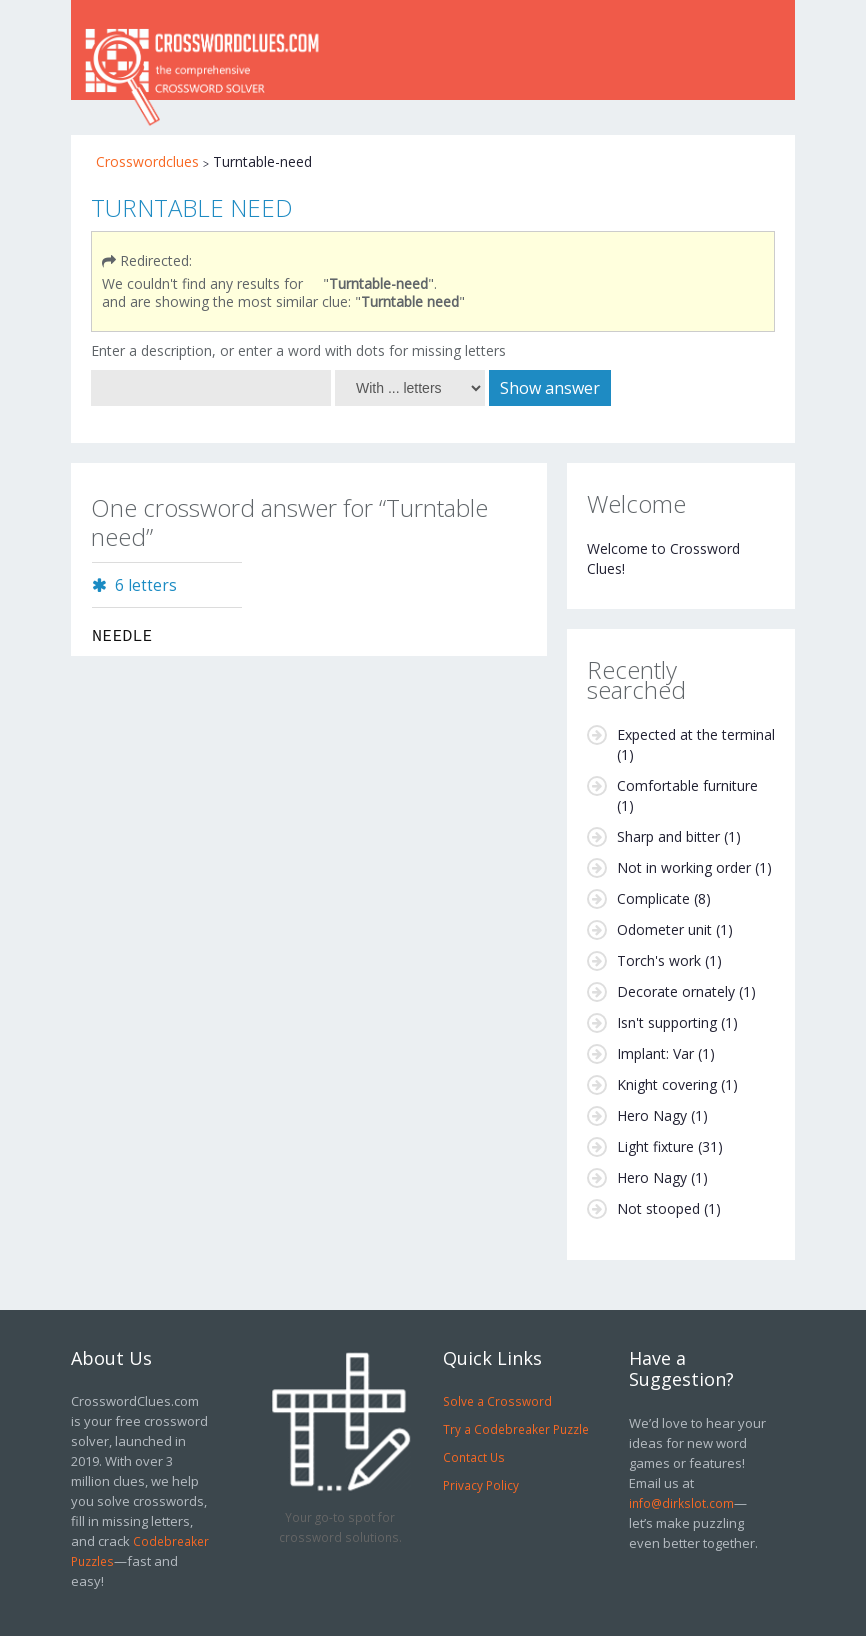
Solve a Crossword (497, 1401)
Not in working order (684, 867)
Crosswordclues (147, 161)
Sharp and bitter (668, 836)
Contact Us (474, 1457)
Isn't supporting (667, 1022)
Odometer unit (664, 929)
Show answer (550, 388)
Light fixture (655, 1146)
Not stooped (658, 1208)
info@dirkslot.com (681, 1503)
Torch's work (659, 960)
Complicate (653, 898)
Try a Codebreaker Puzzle (516, 1429)
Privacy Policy (481, 1485)
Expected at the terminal (696, 734)
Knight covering (667, 1084)
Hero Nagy (652, 1115)
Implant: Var (655, 1053)
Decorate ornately (676, 991)
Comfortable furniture (687, 785)
